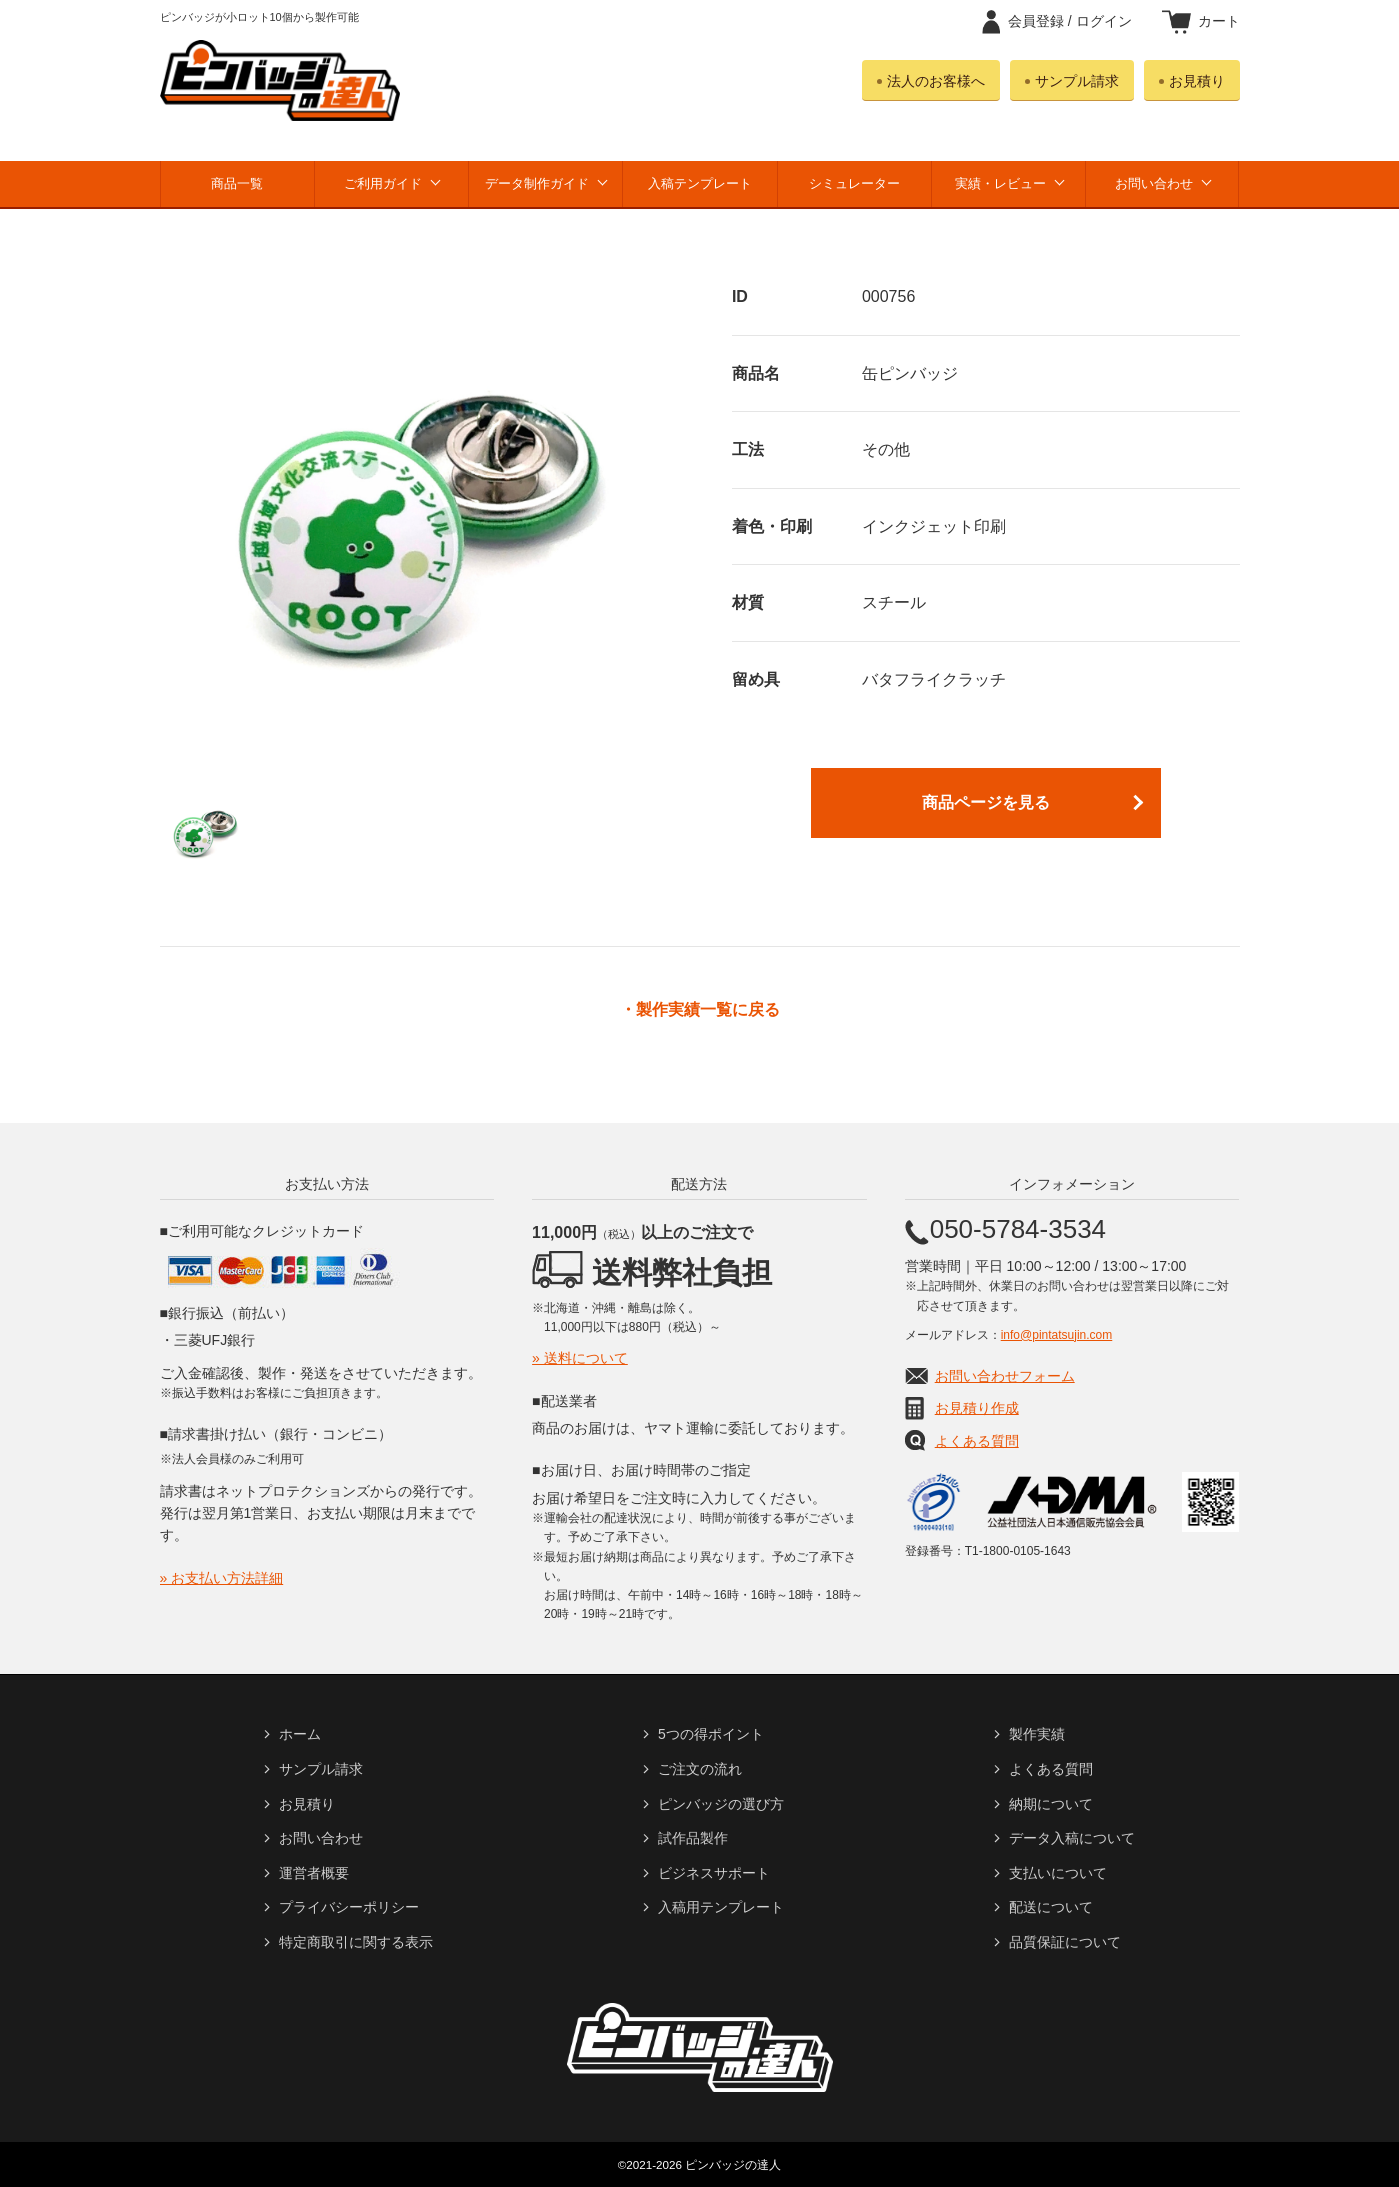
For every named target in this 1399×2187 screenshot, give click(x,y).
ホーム (300, 1734)
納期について (1051, 1804)
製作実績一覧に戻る (708, 1009)
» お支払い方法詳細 (222, 1578)
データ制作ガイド (537, 183)
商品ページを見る (986, 802)
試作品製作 (693, 1838)
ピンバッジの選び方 (721, 1804)
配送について (1051, 1907)
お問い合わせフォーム (1005, 1376)
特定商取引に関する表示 (356, 1942)
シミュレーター (854, 183)
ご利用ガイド (383, 183)
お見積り (1197, 81)
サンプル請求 (1077, 81)
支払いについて (1058, 1873)
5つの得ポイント (711, 1734)
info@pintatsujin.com (1057, 1335)
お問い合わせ (1154, 183)
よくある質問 (977, 1441)
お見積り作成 (977, 1408)
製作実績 (1037, 1734)
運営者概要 (314, 1873)
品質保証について (1065, 1942)
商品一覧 (237, 183)
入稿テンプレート (700, 183)
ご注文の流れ (700, 1769)
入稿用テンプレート (721, 1907)
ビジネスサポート (714, 1873)
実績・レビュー (1000, 183)
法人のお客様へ (936, 81)
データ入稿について (1072, 1838)
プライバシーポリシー (349, 1907)
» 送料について (580, 1358)
